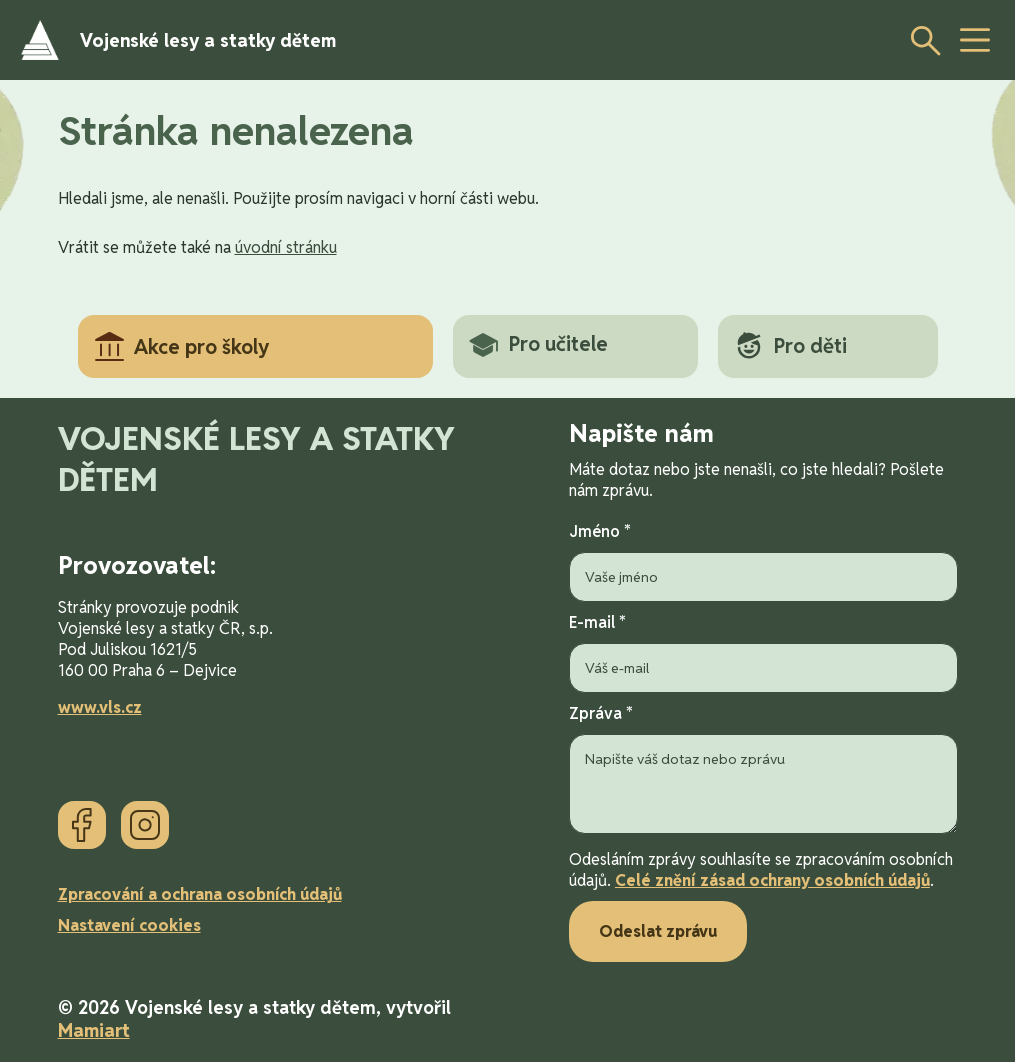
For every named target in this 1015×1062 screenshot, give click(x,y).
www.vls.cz (100, 707)
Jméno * (763, 561)
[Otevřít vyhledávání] (920, 40)
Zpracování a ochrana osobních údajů (200, 894)
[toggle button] (975, 40)
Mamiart (94, 1030)
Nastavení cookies (129, 925)
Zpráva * (763, 771)
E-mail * (763, 652)
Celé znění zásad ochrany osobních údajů (772, 880)
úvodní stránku (286, 247)
